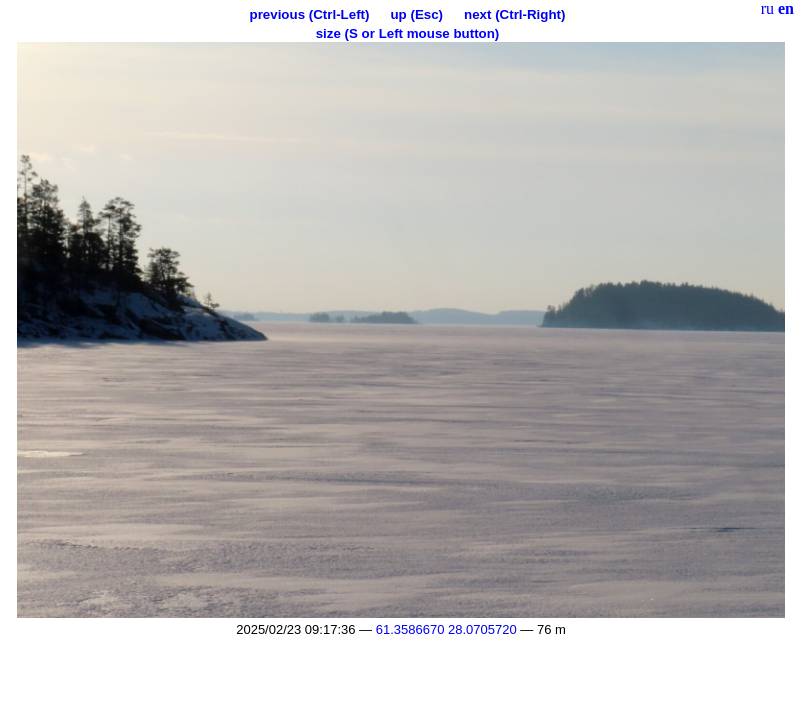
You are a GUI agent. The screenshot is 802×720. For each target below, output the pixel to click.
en (786, 8)
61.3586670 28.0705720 (446, 629)
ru (767, 8)
